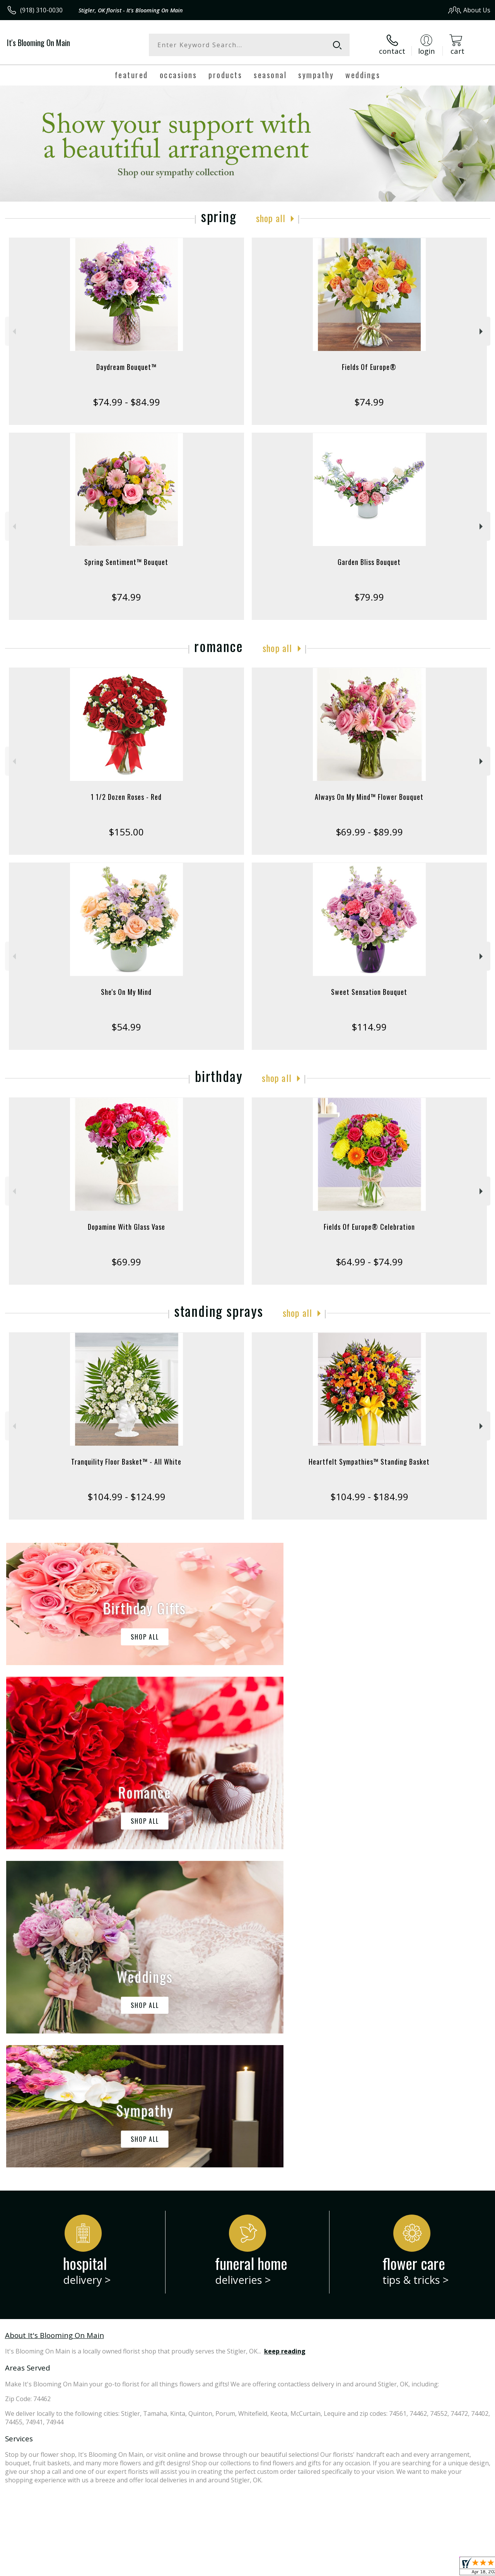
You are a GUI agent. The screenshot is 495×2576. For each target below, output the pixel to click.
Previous (13, 331)
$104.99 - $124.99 (126, 1496)
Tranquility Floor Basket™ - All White (126, 1462)
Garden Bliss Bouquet (369, 562)
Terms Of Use (315, 2568)
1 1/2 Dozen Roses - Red (126, 797)
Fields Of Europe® (369, 367)
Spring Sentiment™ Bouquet (126, 562)
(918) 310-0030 (41, 10)
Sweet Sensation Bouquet (369, 992)
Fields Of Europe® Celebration (369, 1227)
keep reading (285, 2033)
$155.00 (126, 831)
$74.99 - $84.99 (126, 401)
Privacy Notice (361, 2568)
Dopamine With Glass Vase (126, 1227)
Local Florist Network (415, 2568)
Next (482, 331)
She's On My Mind (126, 992)
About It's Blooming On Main (54, 2017)
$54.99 (126, 1026)
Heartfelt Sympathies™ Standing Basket (369, 1462)
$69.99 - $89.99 (369, 831)
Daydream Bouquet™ (126, 367)
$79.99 (369, 597)
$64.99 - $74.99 (369, 1261)
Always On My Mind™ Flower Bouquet (369, 797)
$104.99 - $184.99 (369, 1496)
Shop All (271, 218)
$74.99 (369, 401)
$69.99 (126, 1261)
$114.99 (369, 1026)
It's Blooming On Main (38, 42)
